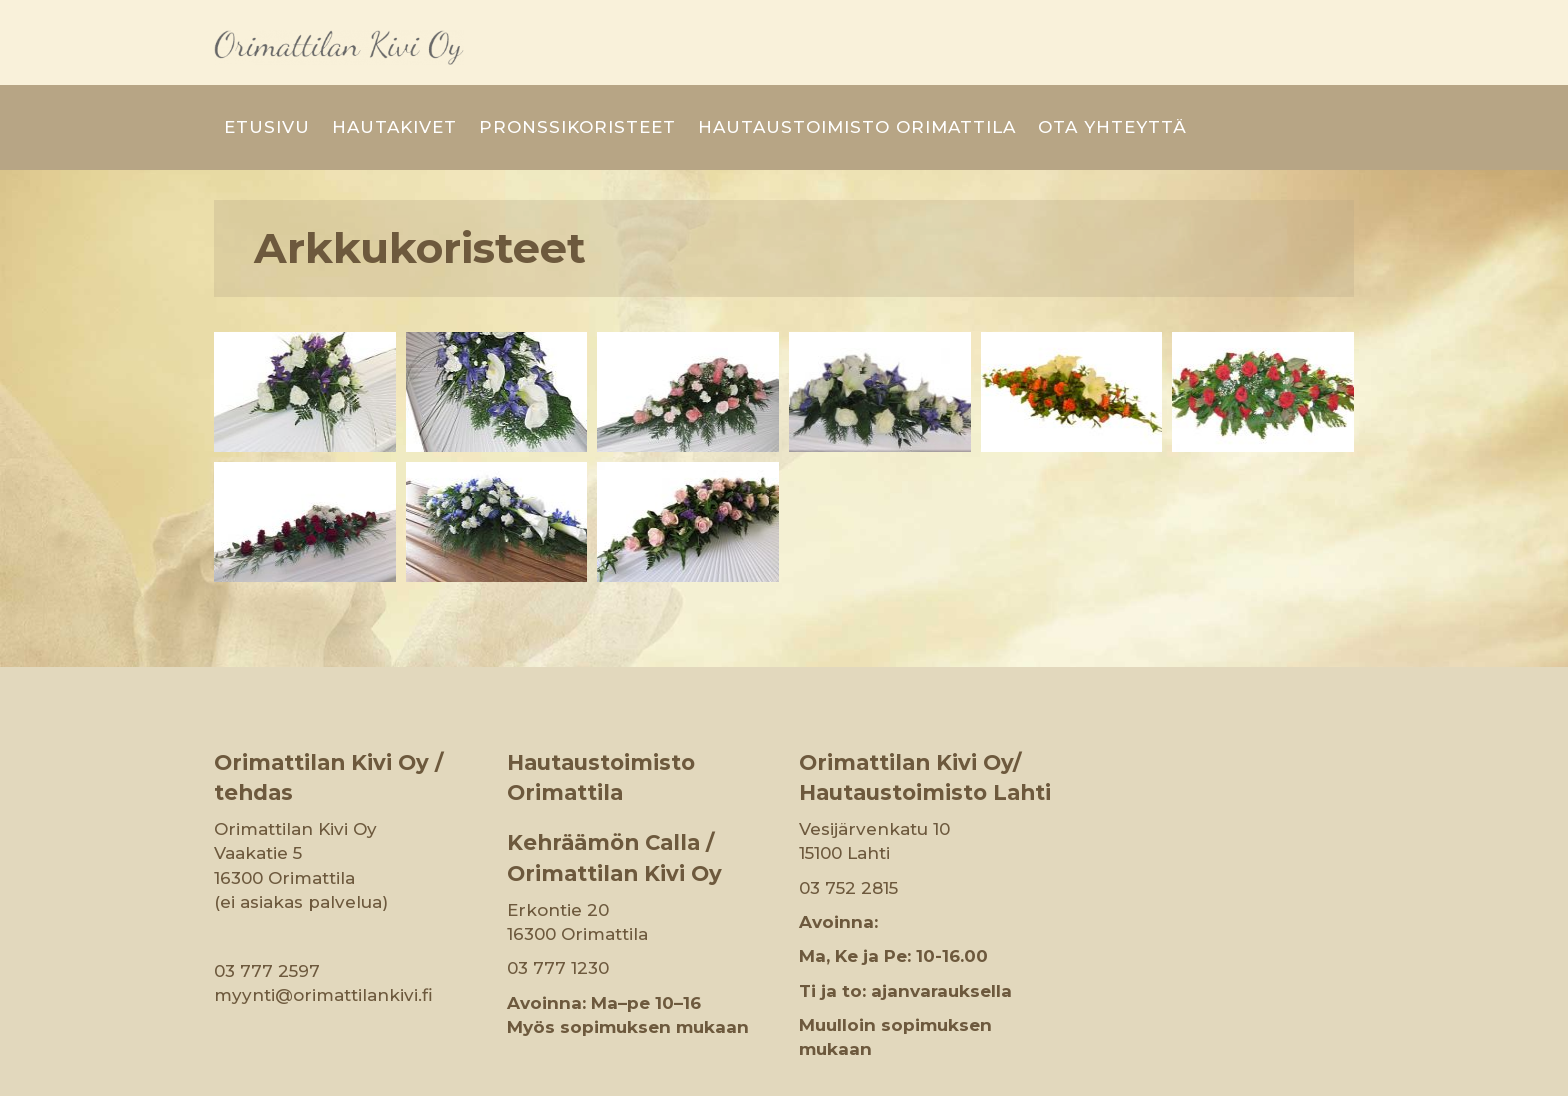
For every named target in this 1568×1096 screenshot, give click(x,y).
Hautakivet (394, 92)
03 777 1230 (558, 933)
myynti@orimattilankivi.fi (323, 959)
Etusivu (267, 92)
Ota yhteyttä (1112, 92)
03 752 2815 (848, 852)
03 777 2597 (267, 935)
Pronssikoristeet (577, 92)
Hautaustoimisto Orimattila (857, 92)
